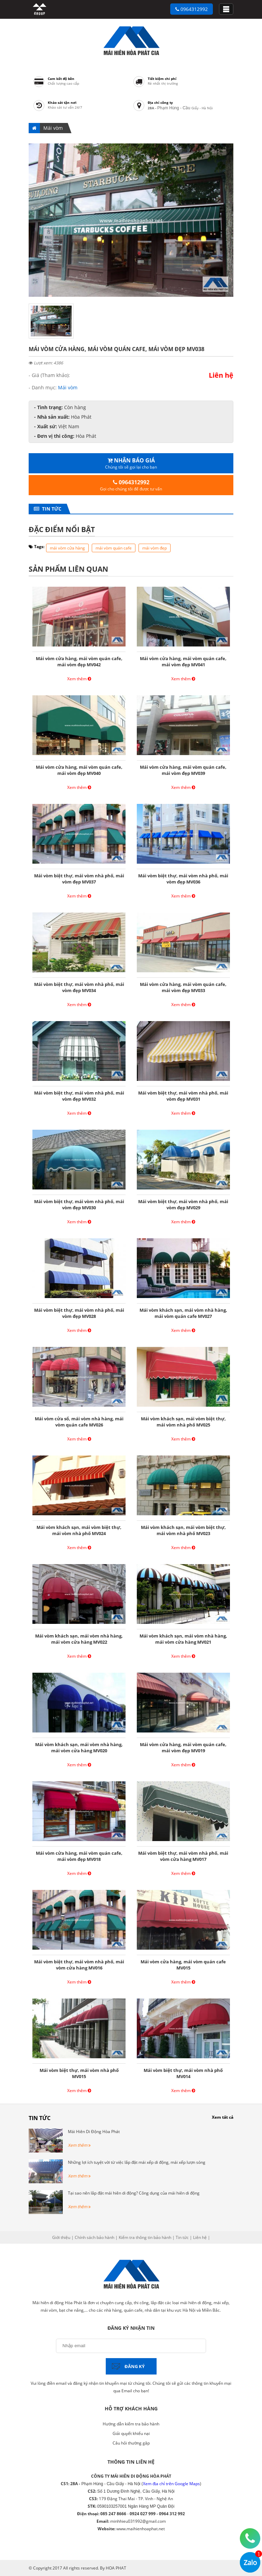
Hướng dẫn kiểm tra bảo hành (131, 2424)
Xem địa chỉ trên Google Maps (171, 2484)
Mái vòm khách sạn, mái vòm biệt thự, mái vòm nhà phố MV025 (183, 1422)
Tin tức (50, 509)
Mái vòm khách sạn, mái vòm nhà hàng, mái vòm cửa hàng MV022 (78, 1639)
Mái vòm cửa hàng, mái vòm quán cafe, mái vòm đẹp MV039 (183, 770)
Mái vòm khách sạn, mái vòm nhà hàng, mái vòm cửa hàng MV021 (183, 1639)
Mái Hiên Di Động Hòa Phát (94, 2131)
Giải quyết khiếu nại (131, 2433)
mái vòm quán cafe (114, 548)
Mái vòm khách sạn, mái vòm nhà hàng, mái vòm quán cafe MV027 (183, 1313)
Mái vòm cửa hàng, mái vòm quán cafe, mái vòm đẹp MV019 (183, 1747)
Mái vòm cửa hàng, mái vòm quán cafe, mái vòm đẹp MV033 (183, 987)
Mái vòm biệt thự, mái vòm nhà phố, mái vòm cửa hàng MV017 (183, 1856)
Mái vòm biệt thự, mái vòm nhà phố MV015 (78, 2073)
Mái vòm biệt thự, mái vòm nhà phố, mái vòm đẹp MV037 (79, 879)
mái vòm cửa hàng (67, 548)
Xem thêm (79, 679)
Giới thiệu (61, 2237)
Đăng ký (135, 2366)
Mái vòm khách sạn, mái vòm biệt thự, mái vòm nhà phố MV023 (183, 1530)
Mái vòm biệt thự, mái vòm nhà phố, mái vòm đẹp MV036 (183, 879)
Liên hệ (200, 2237)
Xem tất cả (222, 2117)
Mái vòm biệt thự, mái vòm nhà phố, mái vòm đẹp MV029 (183, 1204)
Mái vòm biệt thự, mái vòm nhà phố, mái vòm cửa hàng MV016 (79, 1965)
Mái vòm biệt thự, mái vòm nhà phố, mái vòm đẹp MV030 (79, 1204)
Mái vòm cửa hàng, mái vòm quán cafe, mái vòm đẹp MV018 (78, 1856)
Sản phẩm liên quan (68, 569)
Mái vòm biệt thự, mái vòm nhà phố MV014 (183, 2073)
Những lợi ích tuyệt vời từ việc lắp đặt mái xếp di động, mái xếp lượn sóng (136, 2162)
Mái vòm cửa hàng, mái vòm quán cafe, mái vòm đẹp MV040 (78, 770)
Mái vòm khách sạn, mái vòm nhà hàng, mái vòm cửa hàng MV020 (78, 1747)
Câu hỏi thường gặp (131, 2443)
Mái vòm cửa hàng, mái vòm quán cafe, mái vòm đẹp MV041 (183, 661)
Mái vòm (53, 128)
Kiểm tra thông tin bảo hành (145, 2237)
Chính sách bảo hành (94, 2237)
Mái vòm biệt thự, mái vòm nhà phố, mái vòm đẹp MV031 (183, 1096)
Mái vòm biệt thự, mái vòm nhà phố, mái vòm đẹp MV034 (79, 987)
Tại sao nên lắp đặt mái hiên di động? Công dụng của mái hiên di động (134, 2193)
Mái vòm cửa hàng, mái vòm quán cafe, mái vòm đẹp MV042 (78, 661)
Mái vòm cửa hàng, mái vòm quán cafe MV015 (183, 1965)
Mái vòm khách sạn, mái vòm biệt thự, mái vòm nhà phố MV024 (78, 1530)
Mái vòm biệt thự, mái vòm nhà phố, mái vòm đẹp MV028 (79, 1313)
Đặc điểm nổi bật (62, 529)
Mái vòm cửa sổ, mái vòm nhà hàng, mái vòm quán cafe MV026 (78, 1422)
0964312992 (191, 9)
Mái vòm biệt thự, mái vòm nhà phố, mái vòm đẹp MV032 (79, 1096)
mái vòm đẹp (154, 548)
